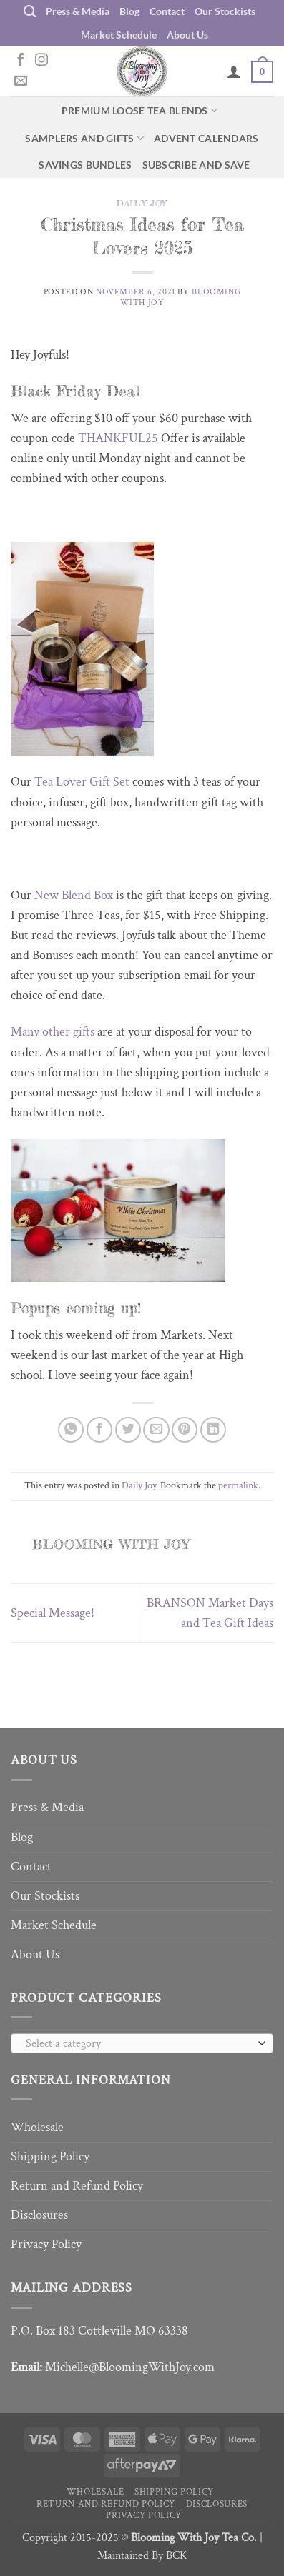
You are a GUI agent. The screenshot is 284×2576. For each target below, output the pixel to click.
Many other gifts (52, 1031)
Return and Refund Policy (77, 2185)
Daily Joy (142, 203)
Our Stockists (225, 11)
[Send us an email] (20, 81)
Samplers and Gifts (84, 138)
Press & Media (77, 11)
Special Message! (52, 1613)
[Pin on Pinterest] (184, 1430)
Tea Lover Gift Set (83, 781)
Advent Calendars (206, 138)
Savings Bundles (85, 165)
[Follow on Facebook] (20, 61)
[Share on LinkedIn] (213, 1430)
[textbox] (138, 2044)
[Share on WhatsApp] (71, 1430)
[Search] (30, 11)
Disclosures (39, 2215)
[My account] (234, 71)
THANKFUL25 (118, 438)
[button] (262, 71)
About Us (187, 35)
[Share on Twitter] (128, 1430)
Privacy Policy (46, 2244)
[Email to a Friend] (156, 1430)
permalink (238, 1485)
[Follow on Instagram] (41, 61)
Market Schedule (119, 35)
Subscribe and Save (196, 165)
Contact (167, 11)
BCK (176, 2555)
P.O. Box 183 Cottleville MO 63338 (99, 2330)
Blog (129, 11)
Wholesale (37, 2127)
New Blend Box (73, 895)
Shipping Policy (50, 2156)
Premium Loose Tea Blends (139, 110)
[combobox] (142, 2043)
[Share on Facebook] (99, 1430)
